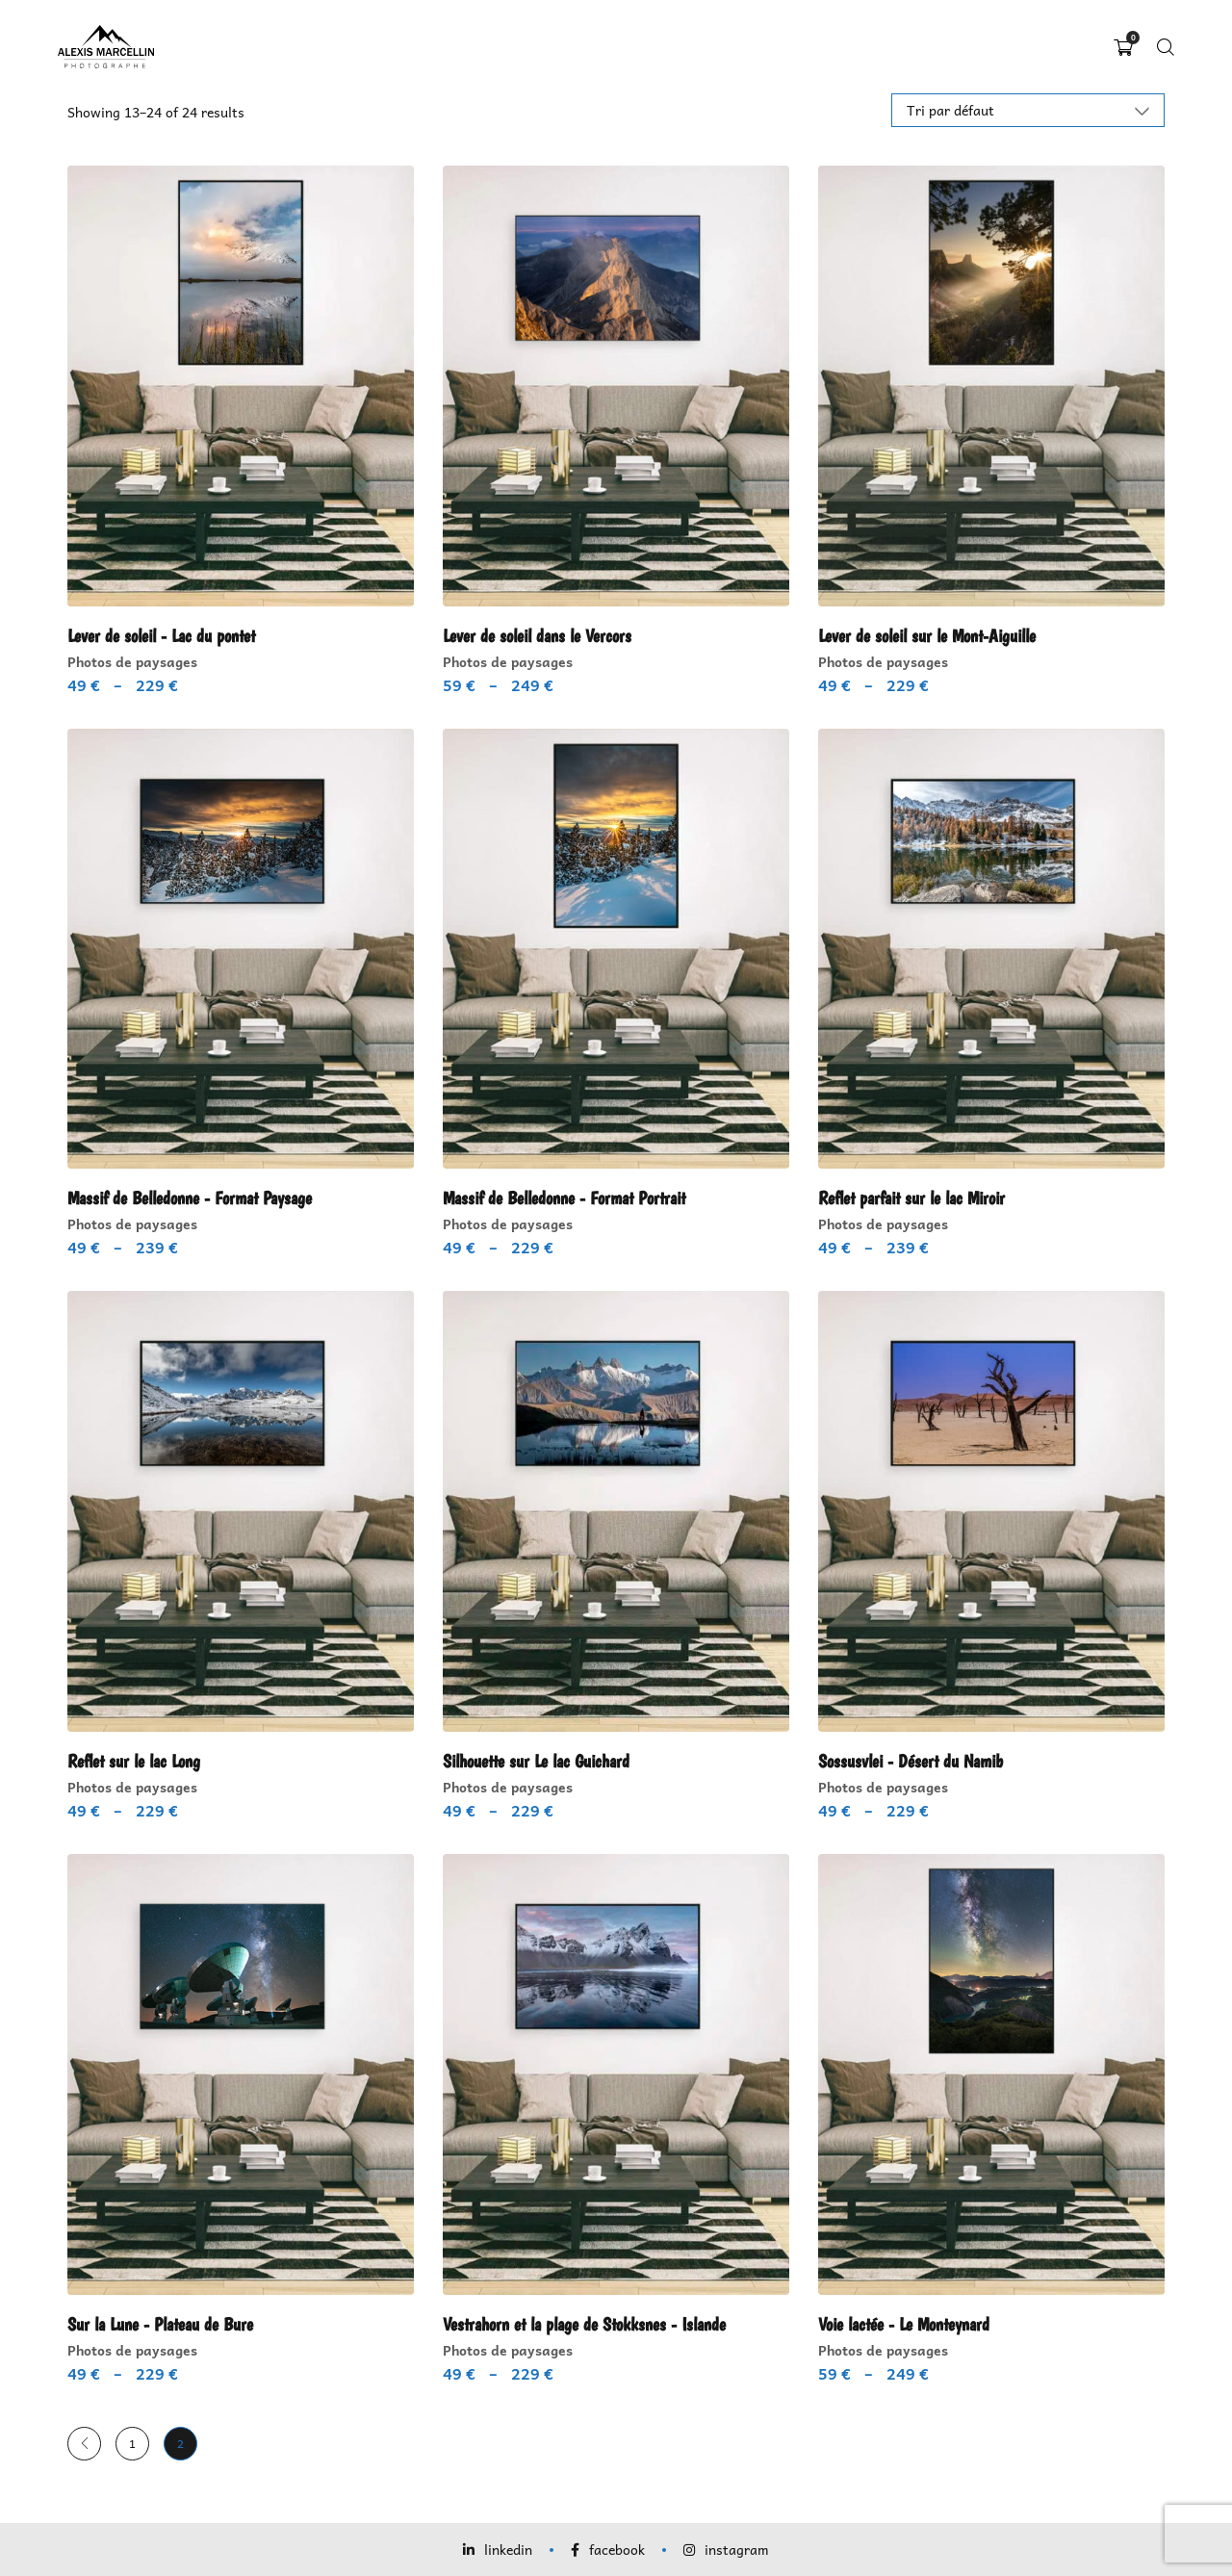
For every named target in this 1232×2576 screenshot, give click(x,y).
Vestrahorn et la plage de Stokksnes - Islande (591, 2323)
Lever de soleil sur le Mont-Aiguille (932, 635)
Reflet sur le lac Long (137, 1760)
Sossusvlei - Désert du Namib (915, 1760)
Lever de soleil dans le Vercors (540, 635)
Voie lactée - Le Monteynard (908, 2323)
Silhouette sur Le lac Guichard (542, 1760)
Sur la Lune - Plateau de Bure (164, 2323)
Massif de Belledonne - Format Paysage (195, 1197)
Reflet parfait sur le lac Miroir (918, 1197)
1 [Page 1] (132, 2443)
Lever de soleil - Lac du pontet (165, 635)
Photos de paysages (132, 660)
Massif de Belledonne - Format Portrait (570, 1197)
